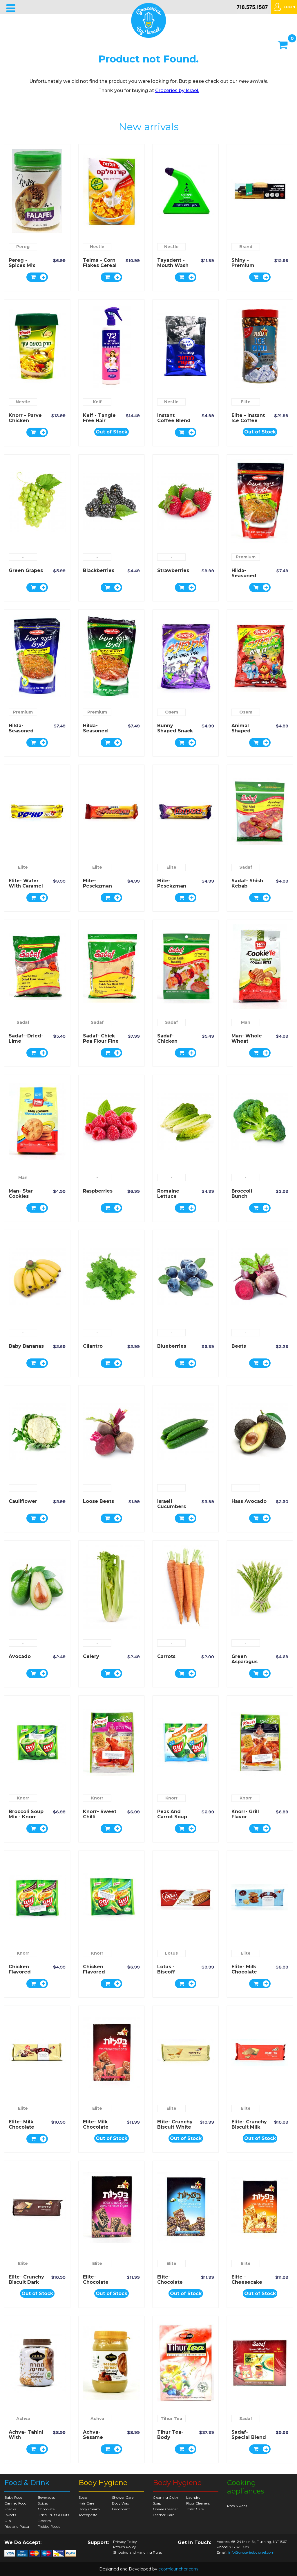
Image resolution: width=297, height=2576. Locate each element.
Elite (246, 401)
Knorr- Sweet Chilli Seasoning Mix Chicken (99, 1819)
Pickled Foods (49, 2526)
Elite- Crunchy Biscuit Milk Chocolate (249, 2127)
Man (245, 1022)
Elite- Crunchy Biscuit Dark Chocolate (26, 2282)
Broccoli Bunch (241, 1193)
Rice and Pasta (16, 2526)
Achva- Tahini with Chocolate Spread (26, 2439)
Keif (97, 401)
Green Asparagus (244, 1659)
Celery (91, 1656)
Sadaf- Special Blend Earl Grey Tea (248, 2437)
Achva (23, 2418)
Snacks (10, 2509)
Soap (83, 2497)
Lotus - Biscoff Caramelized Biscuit (173, 1974)
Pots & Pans (237, 2506)
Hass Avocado (249, 1501)
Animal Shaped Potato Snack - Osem (248, 733)
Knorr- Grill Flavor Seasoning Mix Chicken (246, 1819)
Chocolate (46, 2509)
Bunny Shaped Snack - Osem (175, 731)
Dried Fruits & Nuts (53, 2515)
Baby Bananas (26, 1346)
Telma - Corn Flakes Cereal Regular (100, 265)
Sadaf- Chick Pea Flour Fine (101, 1038)
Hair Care (86, 2503)
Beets (238, 1346)
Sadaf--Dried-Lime (26, 1038)
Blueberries (171, 1346)
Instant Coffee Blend (174, 418)
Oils (7, 2520)
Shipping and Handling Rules (137, 2552)
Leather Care (163, 2515)
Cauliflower (23, 1501)
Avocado (20, 1656)
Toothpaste (88, 2515)
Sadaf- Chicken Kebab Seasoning (170, 1043)
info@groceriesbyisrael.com (251, 2552)
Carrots (166, 1656)
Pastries (44, 2520)
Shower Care (122, 2497)
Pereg (23, 246)
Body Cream (89, 2509)
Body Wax (120, 2503)
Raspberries (98, 1191)
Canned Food (15, 2503)
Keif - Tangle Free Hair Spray (99, 421)
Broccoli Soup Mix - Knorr (26, 1814)
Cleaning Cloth (165, 2497)
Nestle (97, 246)
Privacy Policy (125, 2542)
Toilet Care (195, 2509)
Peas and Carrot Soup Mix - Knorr (172, 1817)
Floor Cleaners (198, 2503)
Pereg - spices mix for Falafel (22, 265)
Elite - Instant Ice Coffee (248, 418)
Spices (43, 2503)
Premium (246, 557)
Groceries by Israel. (177, 90)
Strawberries (173, 570)
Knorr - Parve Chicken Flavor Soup (25, 421)
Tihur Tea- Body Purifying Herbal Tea (170, 2439)
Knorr (23, 1798)
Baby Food (13, 2497)
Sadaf (245, 867)
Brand (245, 246)
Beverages (46, 2497)
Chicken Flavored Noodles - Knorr (95, 1974)
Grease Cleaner (165, 2509)
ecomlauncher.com (178, 2569)
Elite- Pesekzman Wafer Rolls (97, 886)
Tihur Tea (171, 2418)
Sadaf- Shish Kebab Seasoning (247, 886)
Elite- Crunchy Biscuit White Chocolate (175, 2127)
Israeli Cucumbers (171, 1503)
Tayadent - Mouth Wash (173, 262)
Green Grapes (26, 570)
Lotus (171, 1953)
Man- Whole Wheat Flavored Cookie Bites (247, 1043)
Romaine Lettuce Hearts (168, 1196)
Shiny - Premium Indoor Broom (248, 265)
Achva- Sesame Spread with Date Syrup (99, 2439)
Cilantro (93, 1346)
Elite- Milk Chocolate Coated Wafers (95, 2129)
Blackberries (98, 570)
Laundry (193, 2497)
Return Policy (124, 2547)
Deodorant (121, 2509)
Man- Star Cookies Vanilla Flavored (21, 1198)
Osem (171, 712)
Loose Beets (98, 1501)
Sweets (10, 2515)
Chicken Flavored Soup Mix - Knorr (22, 1974)
